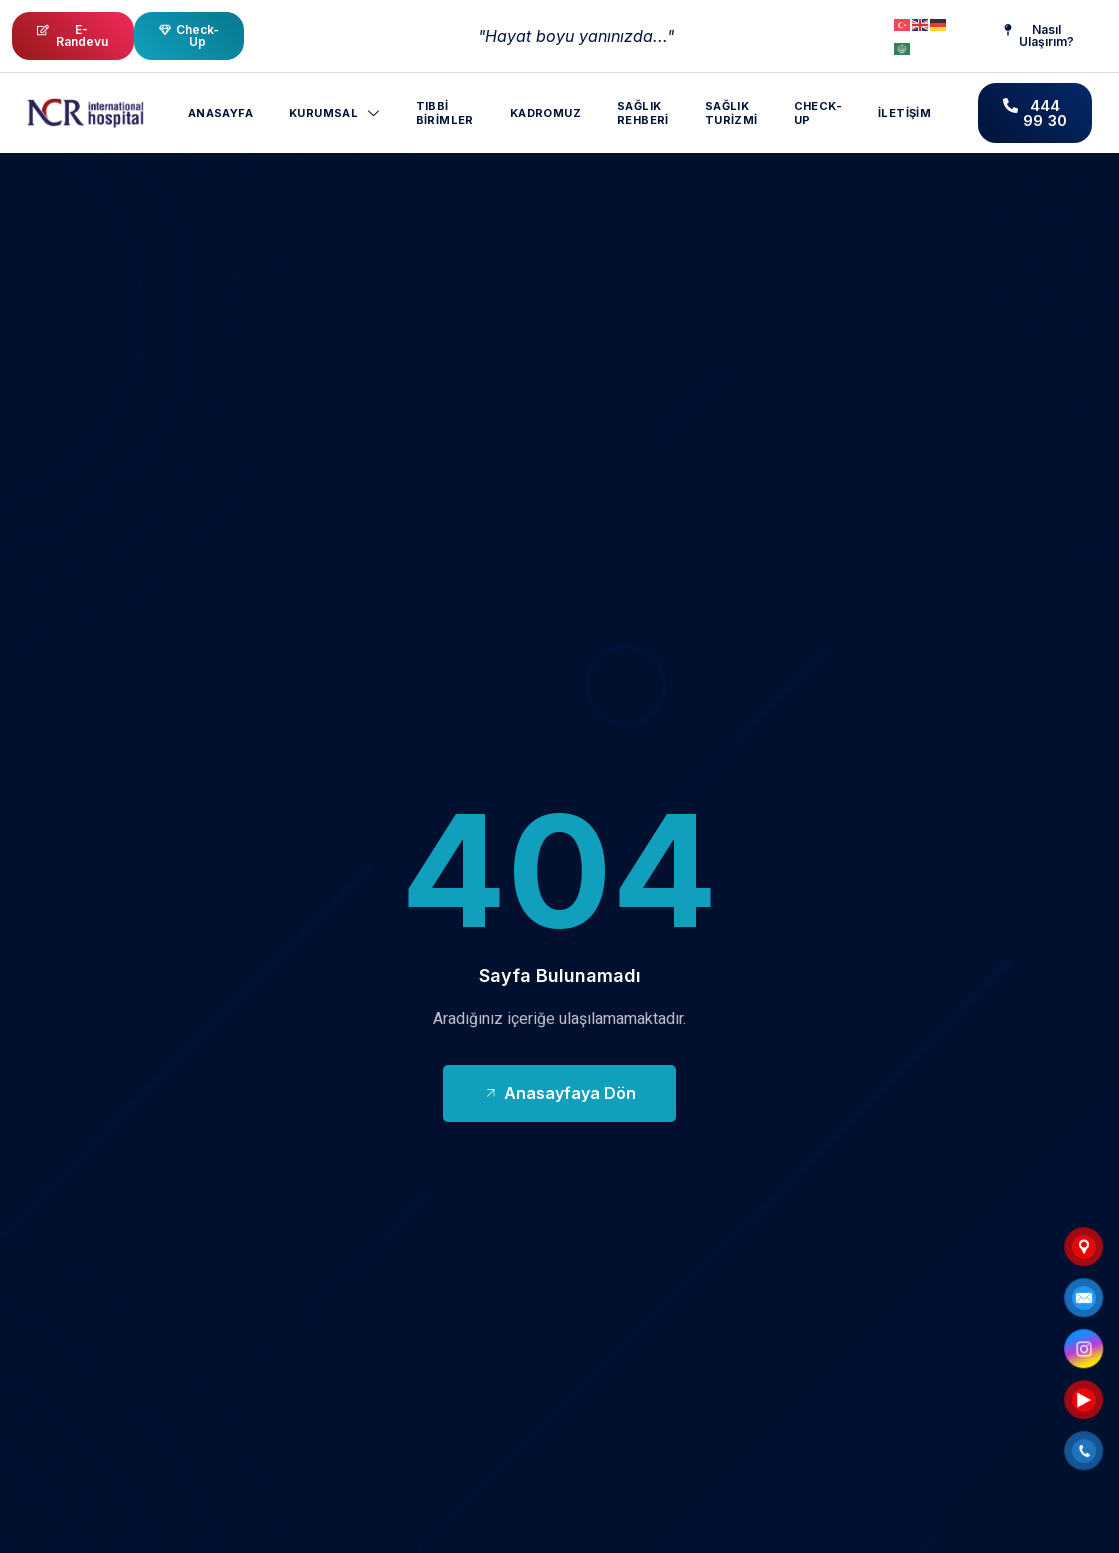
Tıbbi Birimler (445, 113)
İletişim (904, 113)
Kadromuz (545, 113)
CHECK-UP (818, 113)
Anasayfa (220, 113)
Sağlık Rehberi (643, 113)
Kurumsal (334, 113)
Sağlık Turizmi (731, 113)
